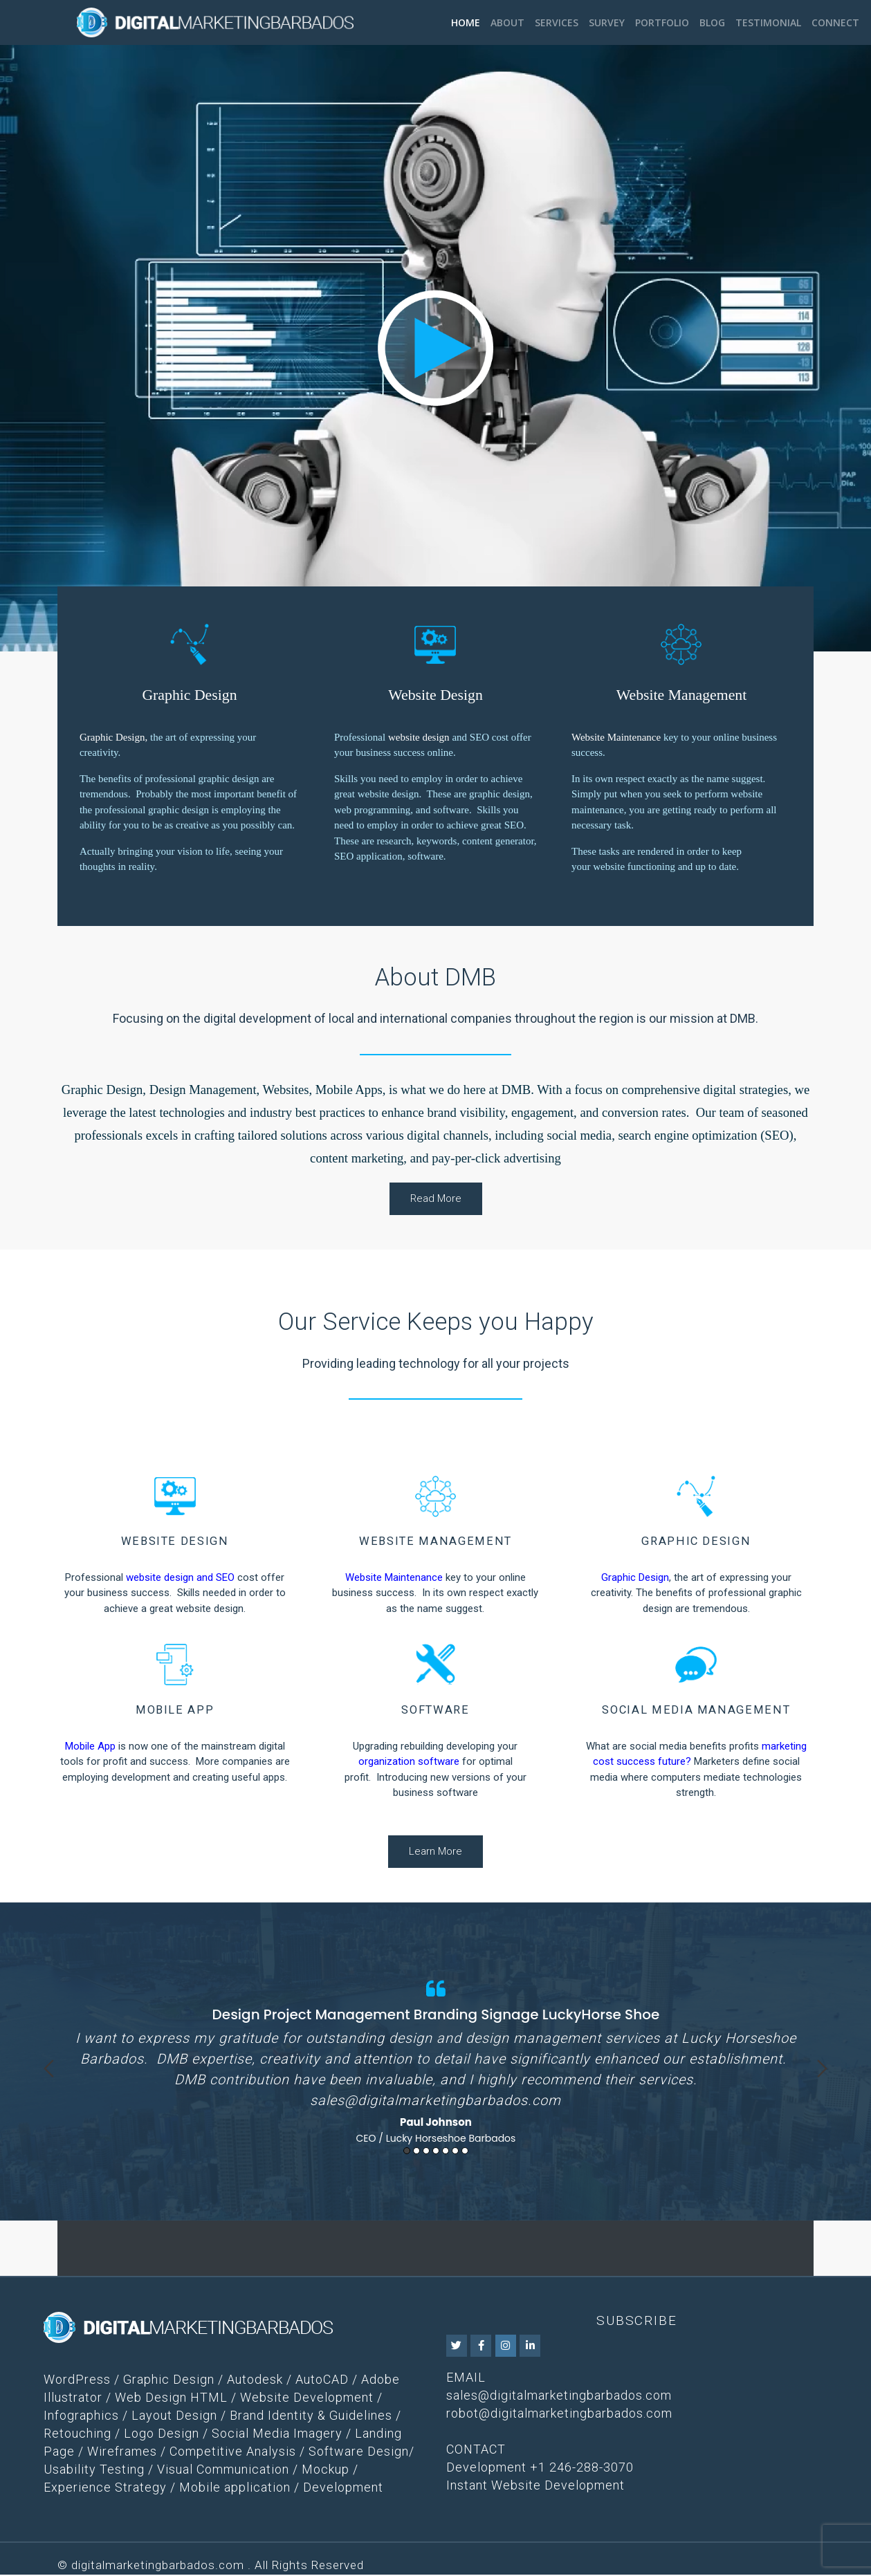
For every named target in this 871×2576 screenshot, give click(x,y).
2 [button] (416, 2152)
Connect (835, 22)
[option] (436, 2059)
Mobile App (90, 1746)
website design (419, 737)
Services (556, 22)
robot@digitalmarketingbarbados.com (559, 2414)
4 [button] (435, 2152)
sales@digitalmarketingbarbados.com (435, 2100)
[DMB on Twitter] (456, 2347)
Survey (607, 22)
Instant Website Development (535, 2486)
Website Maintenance (616, 737)
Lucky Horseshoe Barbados (451, 2138)
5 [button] (445, 2152)
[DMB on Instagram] (505, 2347)
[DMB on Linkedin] (530, 2347)
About (507, 22)
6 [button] (455, 2152)
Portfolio (662, 22)
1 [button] (406, 2152)
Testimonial (768, 22)
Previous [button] (49, 2069)
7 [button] (464, 2152)
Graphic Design (112, 737)
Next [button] (822, 2069)
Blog (712, 22)
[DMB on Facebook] (480, 2347)
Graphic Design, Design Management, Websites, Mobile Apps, (224, 1089)
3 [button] (426, 2152)
